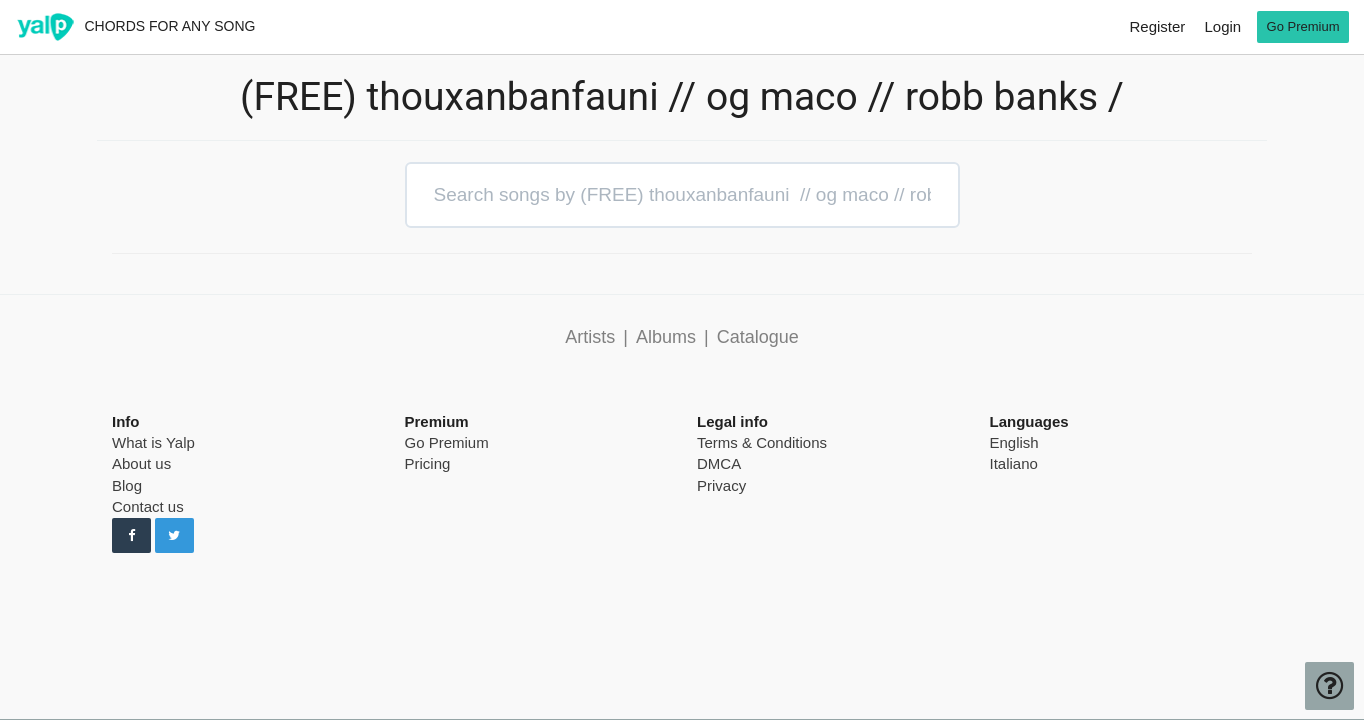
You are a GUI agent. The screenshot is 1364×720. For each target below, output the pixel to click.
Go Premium (447, 442)
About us (141, 463)
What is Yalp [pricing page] (153, 442)
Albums (666, 337)
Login (1222, 26)
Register (1157, 26)
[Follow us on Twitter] (174, 536)
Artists (590, 337)
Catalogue (758, 337)
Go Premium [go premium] (1303, 26)
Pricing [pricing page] (428, 463)
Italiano (1014, 463)
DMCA (719, 463)
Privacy (721, 485)
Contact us (148, 506)
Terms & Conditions (762, 442)
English (1014, 442)
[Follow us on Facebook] (131, 536)
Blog (127, 485)
